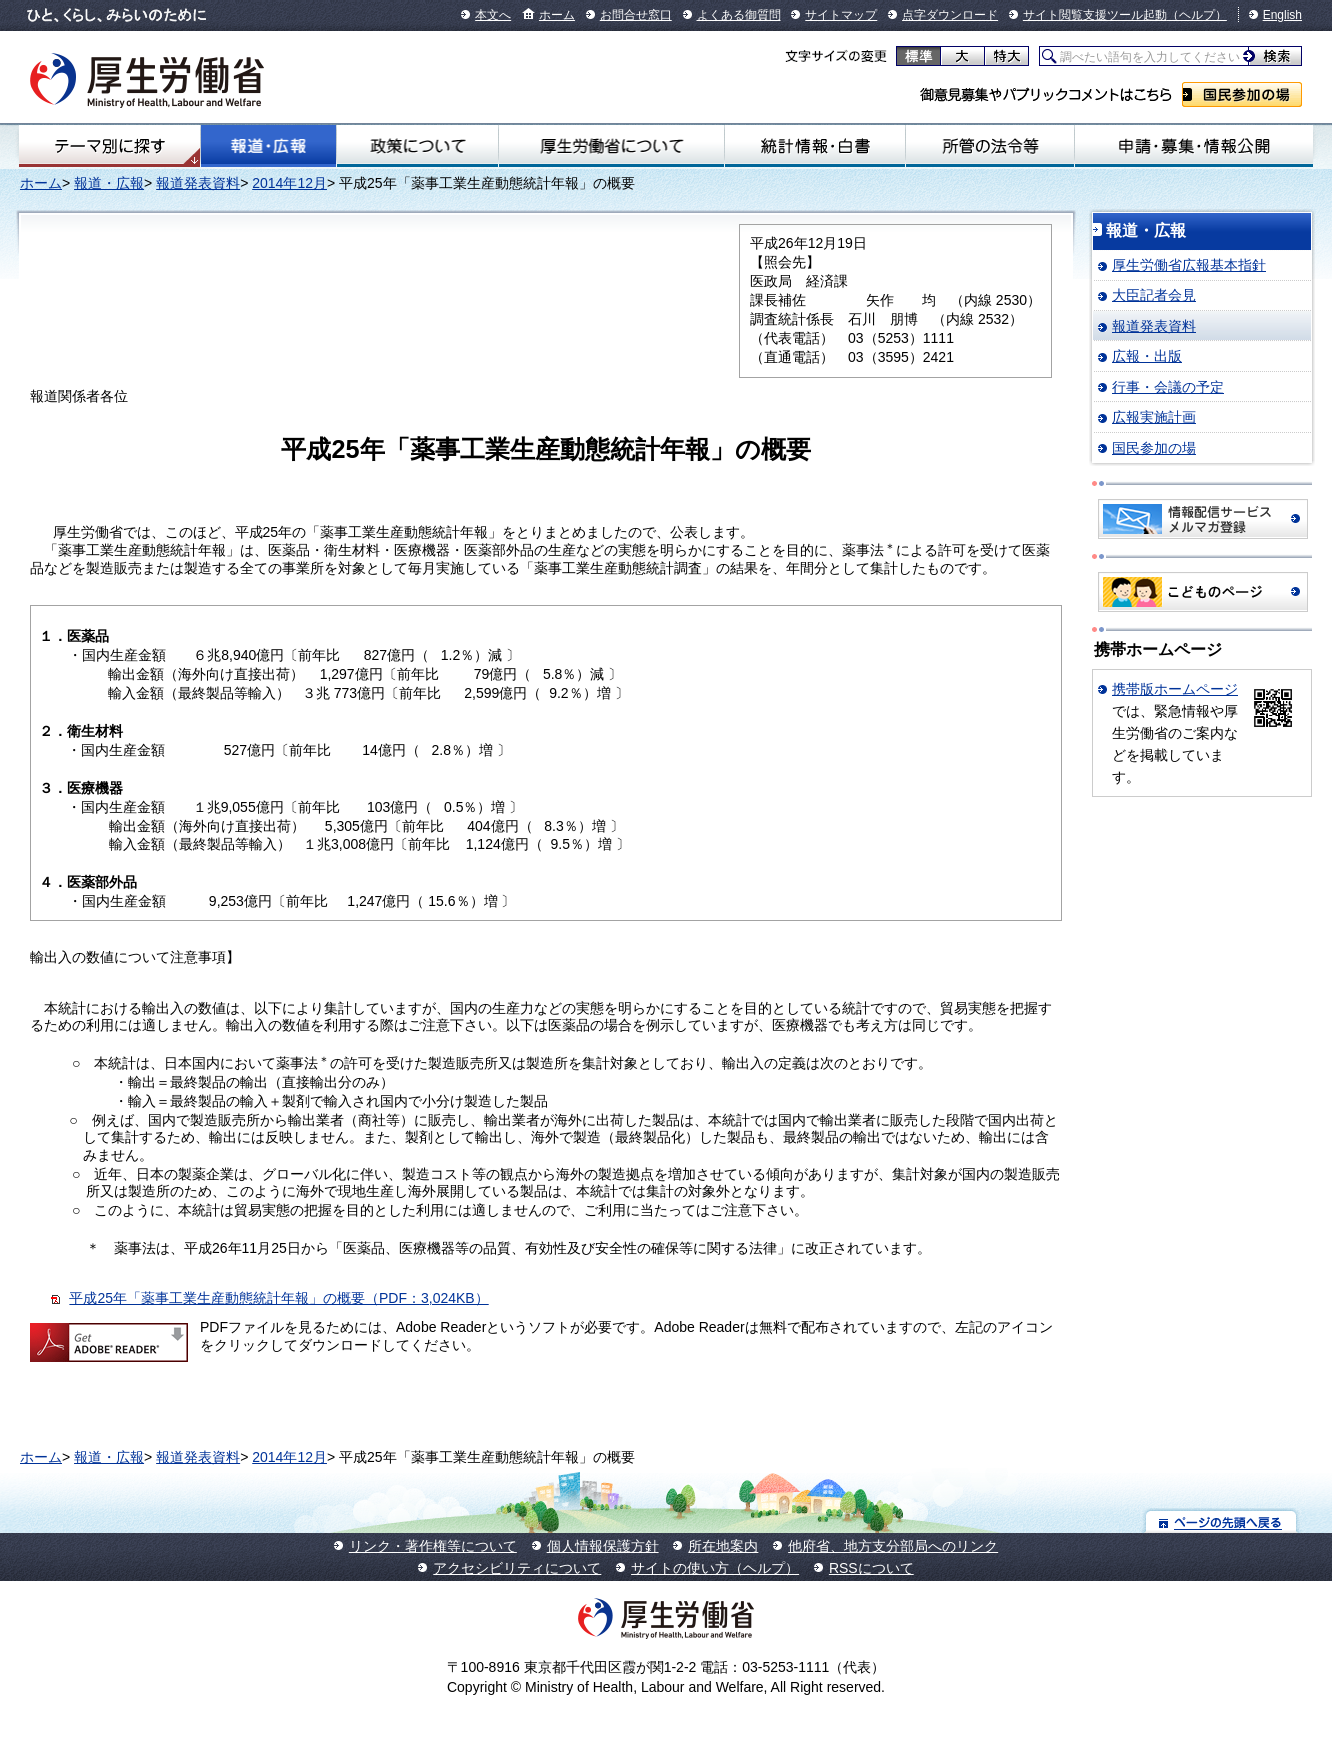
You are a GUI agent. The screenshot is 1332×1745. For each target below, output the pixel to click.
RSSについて (871, 1568)
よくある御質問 (739, 15)
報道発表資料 (198, 183)
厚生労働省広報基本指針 (1189, 265)
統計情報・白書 (815, 146)
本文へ (493, 15)
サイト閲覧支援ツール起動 (1095, 15)
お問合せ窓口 (636, 15)
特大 (1006, 56)
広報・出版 (1147, 356)
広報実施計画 (1154, 417)
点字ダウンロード (950, 15)
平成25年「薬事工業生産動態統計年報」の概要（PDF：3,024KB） (278, 1298)
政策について (417, 146)
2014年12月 (289, 183)
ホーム (557, 15)
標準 (918, 56)
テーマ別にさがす (110, 146)
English (1282, 15)
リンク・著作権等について (433, 1546)
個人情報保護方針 (603, 1546)
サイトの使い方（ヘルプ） (715, 1568)
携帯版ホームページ (1175, 689)
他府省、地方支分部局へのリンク (893, 1546)
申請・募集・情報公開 (1194, 146)
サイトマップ (841, 15)
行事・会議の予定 (1168, 387)
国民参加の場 (1242, 94)
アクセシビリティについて (517, 1568)
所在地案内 (723, 1546)
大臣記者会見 (1154, 295)
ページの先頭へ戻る (1221, 1521)
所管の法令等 (989, 146)
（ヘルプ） (1197, 15)
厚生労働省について (611, 146)
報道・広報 (268, 146)
